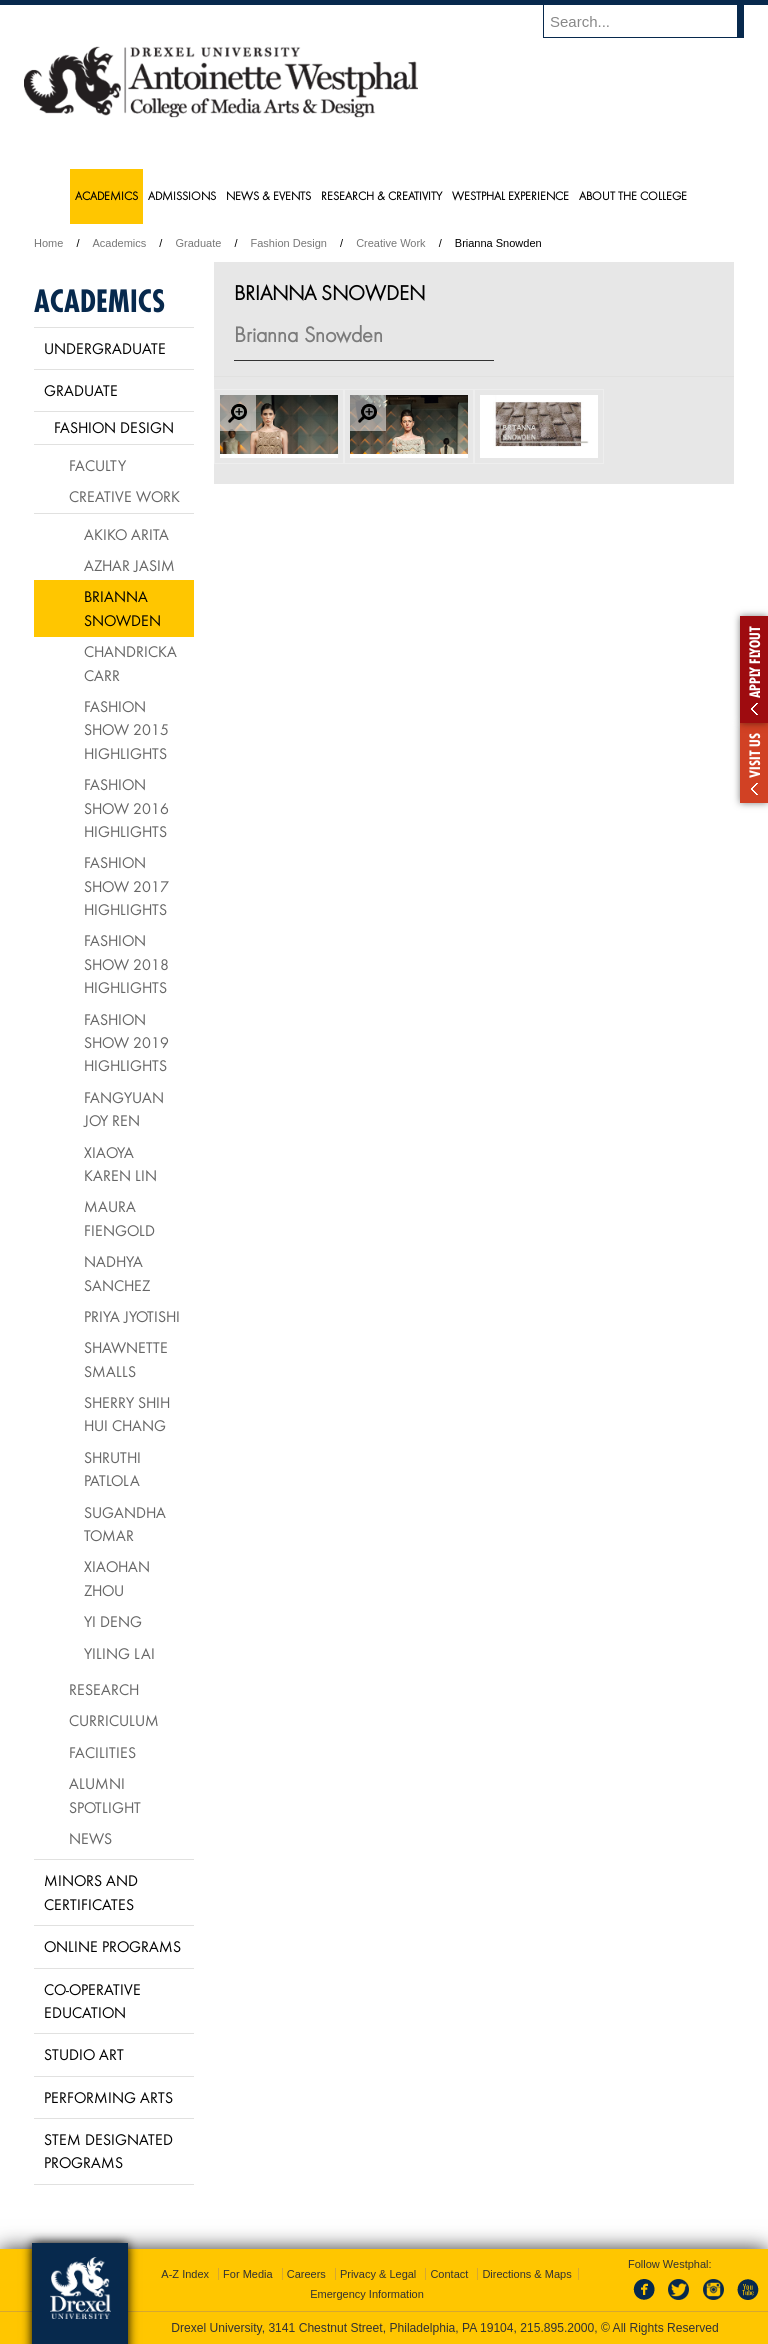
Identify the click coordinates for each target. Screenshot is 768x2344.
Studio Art (84, 2054)
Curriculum (114, 1720)
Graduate (198, 243)
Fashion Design (289, 243)
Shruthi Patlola (112, 1468)
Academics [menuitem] (106, 195)
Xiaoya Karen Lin (120, 1163)
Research (104, 1689)
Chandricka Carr (130, 662)
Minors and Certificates (91, 1891)
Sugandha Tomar (125, 1523)
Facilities (102, 1752)
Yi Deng (113, 1621)
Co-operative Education (92, 2000)
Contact (449, 2274)
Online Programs (112, 1946)
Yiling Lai (119, 1653)
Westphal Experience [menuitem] (510, 195)
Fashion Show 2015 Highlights (126, 729)
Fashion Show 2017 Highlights (126, 885)
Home (48, 243)
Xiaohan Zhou (117, 1577)
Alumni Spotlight (105, 1794)
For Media (248, 2274)
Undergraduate (105, 348)
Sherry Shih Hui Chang (127, 1413)
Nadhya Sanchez (117, 1272)
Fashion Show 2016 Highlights (126, 807)
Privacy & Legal (378, 2274)
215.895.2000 (557, 2328)
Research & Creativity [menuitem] (381, 195)
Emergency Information (367, 2294)
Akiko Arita (126, 534)
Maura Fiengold (119, 1217)
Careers (306, 2274)
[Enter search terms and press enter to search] (653, 21)
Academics (120, 243)
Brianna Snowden (122, 607)
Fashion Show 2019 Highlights (126, 1042)
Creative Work (390, 243)
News (90, 1838)
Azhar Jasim (129, 565)
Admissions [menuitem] (182, 195)
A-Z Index (185, 2274)
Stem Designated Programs (108, 2150)
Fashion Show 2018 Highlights (126, 963)
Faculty (97, 465)
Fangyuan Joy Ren (124, 1108)
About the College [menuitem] (633, 195)
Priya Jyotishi (132, 1316)
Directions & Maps (526, 2274)
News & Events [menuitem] (268, 195)
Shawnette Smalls (126, 1358)
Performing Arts (108, 2097)
